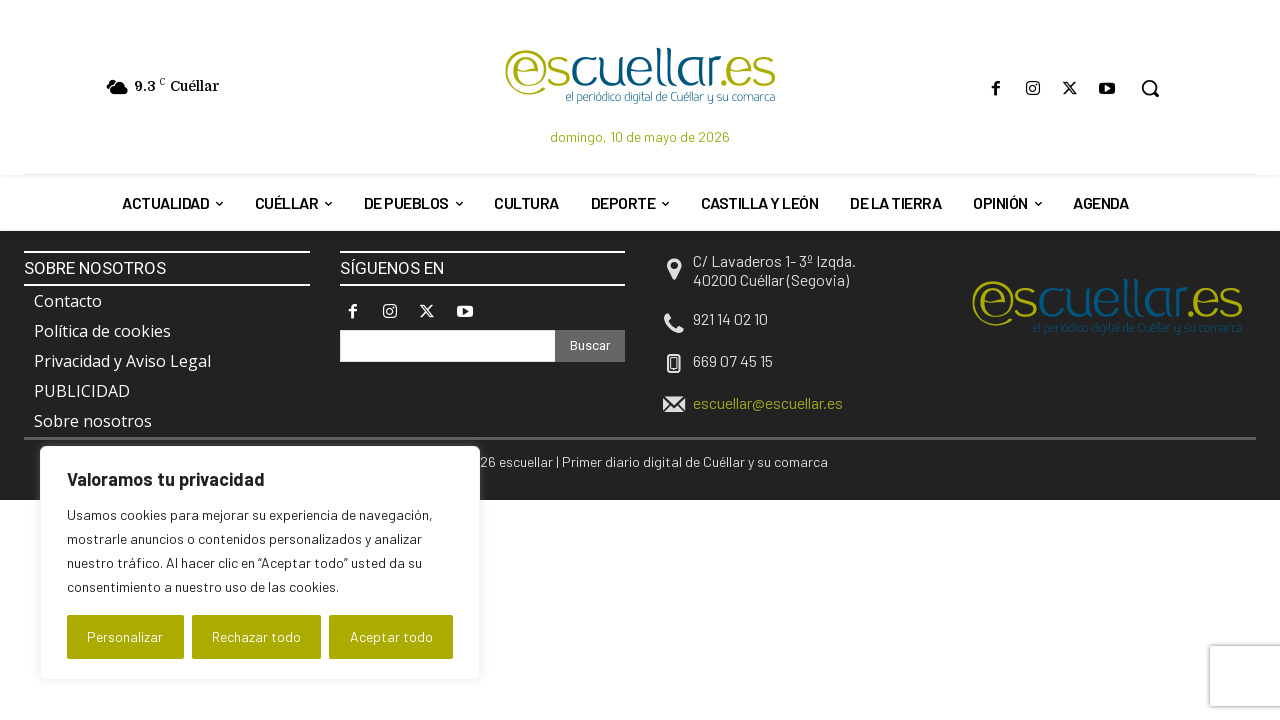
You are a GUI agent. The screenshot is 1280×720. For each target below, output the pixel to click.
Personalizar (125, 636)
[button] (1150, 88)
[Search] (590, 346)
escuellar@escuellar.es (768, 402)
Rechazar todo (256, 636)
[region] (260, 563)
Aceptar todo (391, 636)
